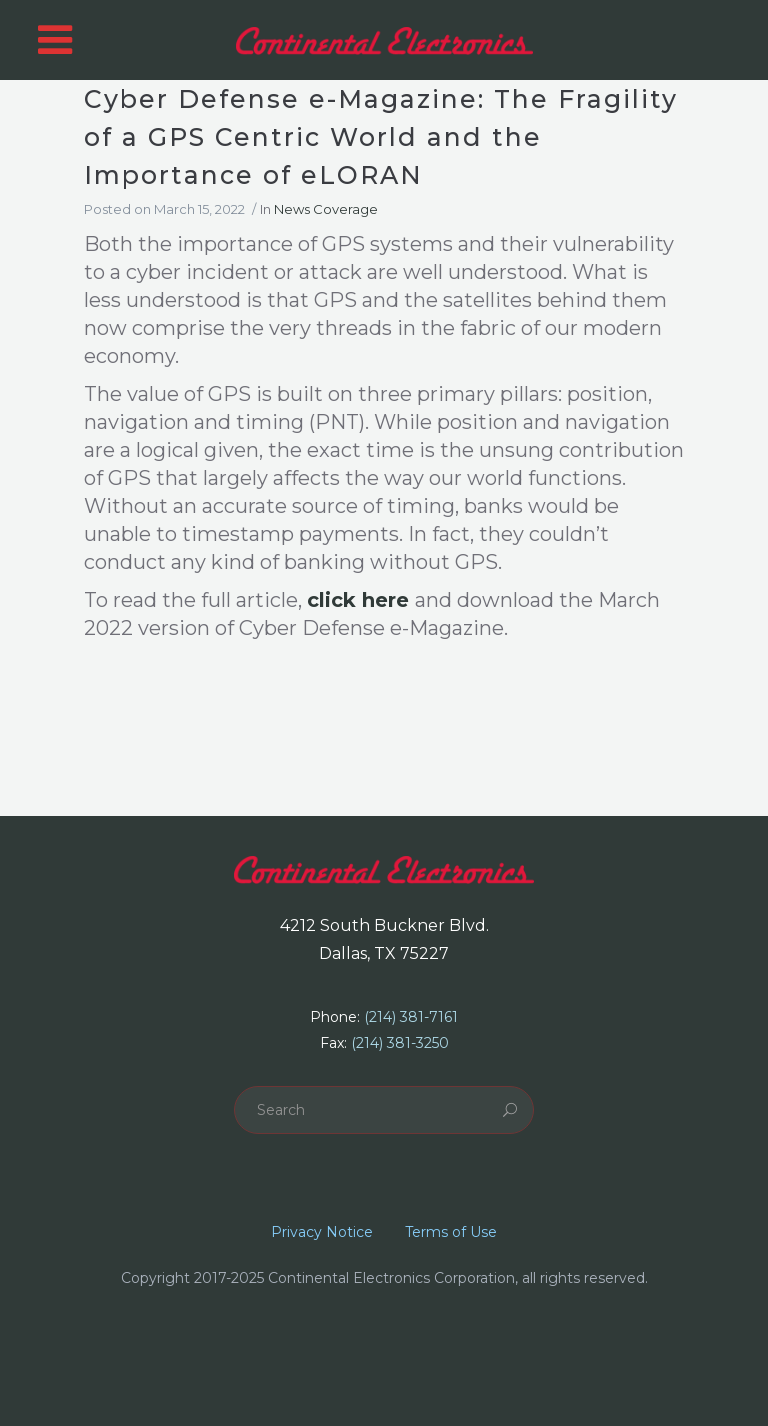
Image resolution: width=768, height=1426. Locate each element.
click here (358, 600)
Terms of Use (451, 1232)
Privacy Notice (322, 1232)
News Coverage (326, 209)
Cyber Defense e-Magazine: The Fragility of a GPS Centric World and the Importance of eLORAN (381, 137)
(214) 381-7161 (411, 1017)
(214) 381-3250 (400, 1043)
